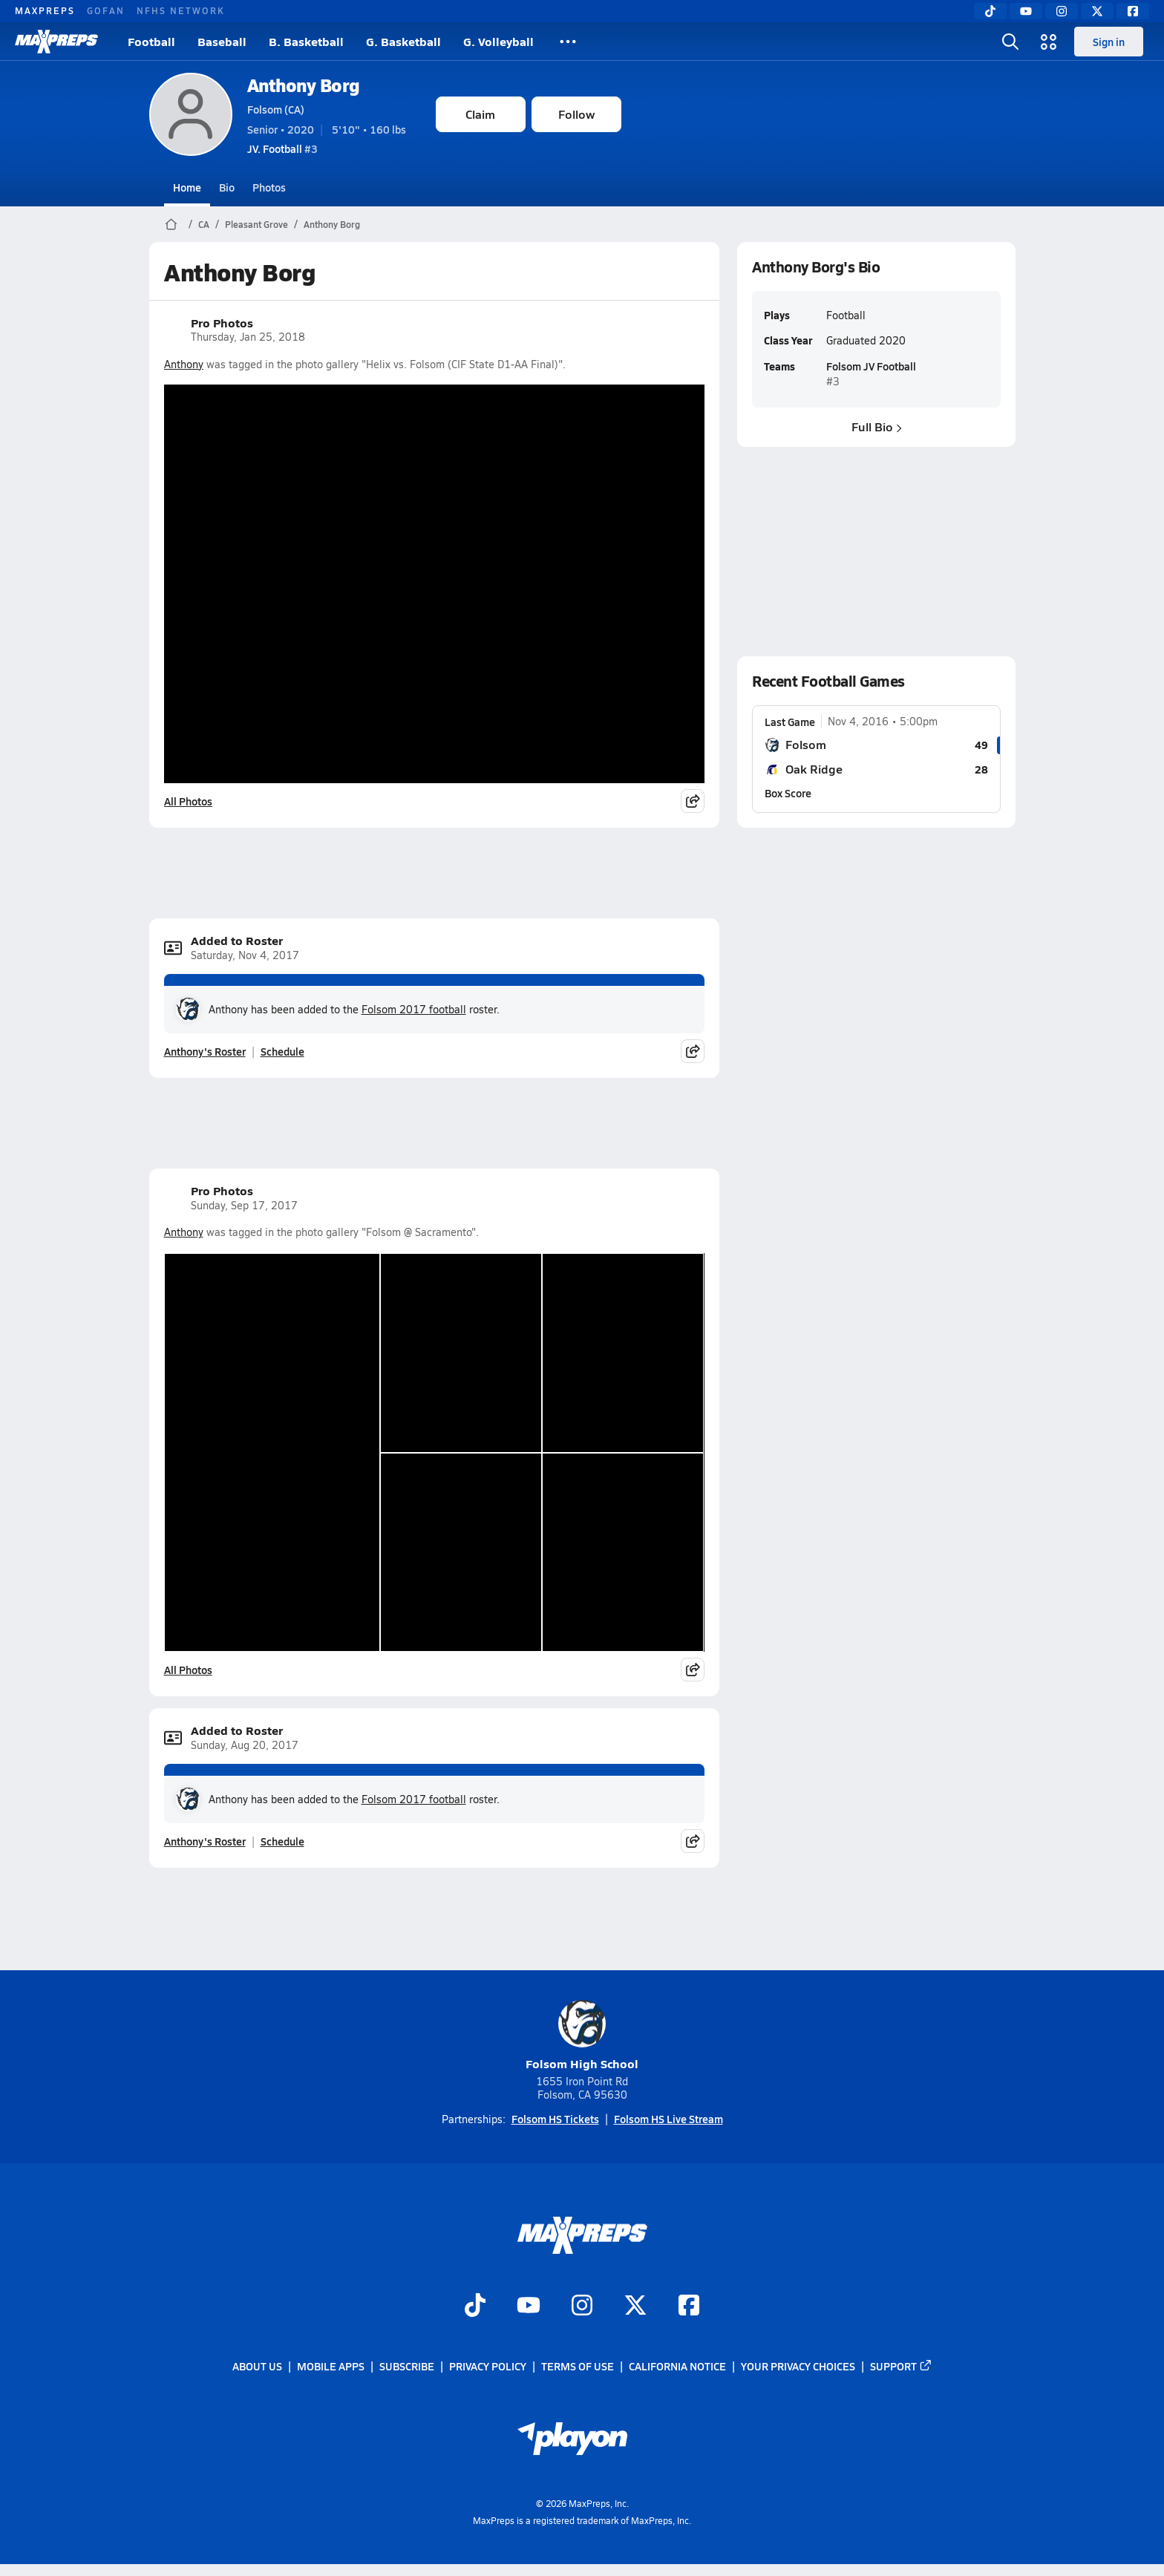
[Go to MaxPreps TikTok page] (475, 2306)
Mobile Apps (330, 2365)
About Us (257, 2365)
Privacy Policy (487, 2365)
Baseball (221, 41)
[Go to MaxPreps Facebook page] (689, 2306)
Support (901, 2365)
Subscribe (406, 2365)
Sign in (1109, 41)
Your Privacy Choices (798, 2365)
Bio (227, 187)
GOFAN (106, 10)
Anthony (183, 364)
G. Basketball (403, 41)
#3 (282, 148)
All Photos (188, 801)
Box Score (788, 792)
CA (203, 224)
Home (187, 187)
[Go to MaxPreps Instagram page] (582, 2306)
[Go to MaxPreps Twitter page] (635, 2306)
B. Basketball (306, 41)
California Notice (677, 2365)
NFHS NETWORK (181, 10)
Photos (269, 187)
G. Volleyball (498, 41)
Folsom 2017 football (414, 1009)
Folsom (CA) (275, 109)
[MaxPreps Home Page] (171, 224)
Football (151, 41)
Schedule (282, 1051)
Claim (480, 113)
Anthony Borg (303, 85)
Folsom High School (582, 2036)
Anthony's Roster (205, 1051)
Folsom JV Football (870, 366)
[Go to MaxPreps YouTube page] (528, 2306)
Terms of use (577, 2365)
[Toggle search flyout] (1010, 41)
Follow (576, 113)
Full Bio (876, 426)
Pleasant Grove (256, 224)
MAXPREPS (45, 10)
